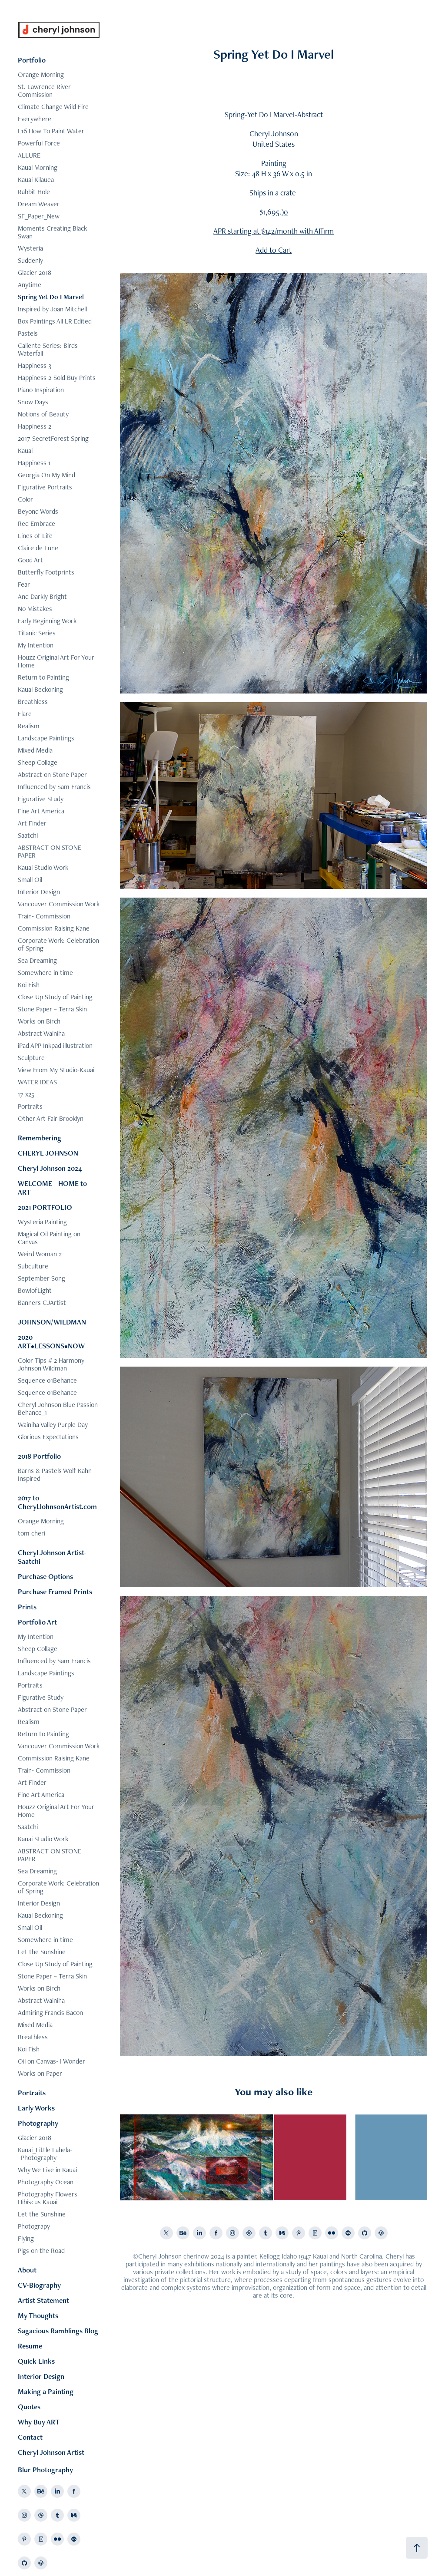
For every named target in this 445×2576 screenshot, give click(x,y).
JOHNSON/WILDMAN (52, 1322)
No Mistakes (35, 608)
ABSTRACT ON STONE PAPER (49, 851)
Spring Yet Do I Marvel (51, 296)
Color (25, 499)
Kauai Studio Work (43, 867)
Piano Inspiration (41, 389)
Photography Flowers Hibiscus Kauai (47, 2198)
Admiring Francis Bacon (50, 2012)
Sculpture (31, 1057)
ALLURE (29, 155)
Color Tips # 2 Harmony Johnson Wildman (51, 1364)
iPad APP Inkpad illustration (55, 1045)
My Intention (35, 645)
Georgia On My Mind (46, 474)
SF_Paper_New (39, 216)
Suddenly (30, 260)
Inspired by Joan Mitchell (52, 309)
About (27, 2270)
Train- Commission (44, 916)
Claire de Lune (38, 547)
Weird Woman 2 (40, 1253)
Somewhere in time (45, 972)
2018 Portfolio (39, 1456)
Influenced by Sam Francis (54, 786)
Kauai (25, 450)
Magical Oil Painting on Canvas (49, 1237)
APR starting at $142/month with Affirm (273, 231)
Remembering (39, 1138)
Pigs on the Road (41, 2250)
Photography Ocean (45, 2181)
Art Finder (32, 823)
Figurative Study (40, 798)
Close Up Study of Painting (55, 996)
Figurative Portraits (45, 487)
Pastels (28, 333)
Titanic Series (37, 632)
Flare (25, 713)
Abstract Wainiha (41, 1033)
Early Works (36, 2108)
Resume (30, 2346)
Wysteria (30, 248)
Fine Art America (41, 811)
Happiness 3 (34, 365)
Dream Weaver (39, 203)
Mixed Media (35, 750)
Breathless (33, 701)
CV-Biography (39, 2285)
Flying (26, 2238)
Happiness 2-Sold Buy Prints (57, 377)
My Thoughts (38, 2315)
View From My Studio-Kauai (56, 1069)
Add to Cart (274, 250)
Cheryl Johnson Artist (51, 2452)
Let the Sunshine (42, 1951)
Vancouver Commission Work (59, 903)
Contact (30, 2437)
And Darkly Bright (42, 596)
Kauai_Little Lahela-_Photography (45, 2153)
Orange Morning (41, 74)
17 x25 (26, 1094)
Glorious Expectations (48, 1436)
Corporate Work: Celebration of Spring (58, 944)
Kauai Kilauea (36, 179)
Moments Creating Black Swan (52, 232)
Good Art (30, 560)
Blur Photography (45, 2469)
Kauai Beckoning (40, 689)
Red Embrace (36, 523)
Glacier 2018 (34, 272)
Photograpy (34, 2226)
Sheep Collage (37, 762)
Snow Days (33, 401)
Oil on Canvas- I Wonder (51, 2061)
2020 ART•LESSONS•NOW (51, 1341)
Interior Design (39, 891)
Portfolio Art (37, 1622)
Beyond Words (38, 511)
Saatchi (28, 835)
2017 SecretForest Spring (53, 438)
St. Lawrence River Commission (44, 90)
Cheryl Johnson (273, 134)
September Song (41, 1278)
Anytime (29, 284)
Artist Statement (43, 2300)
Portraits (30, 1106)
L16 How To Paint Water (51, 130)
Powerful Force (39, 143)
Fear (24, 584)
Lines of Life (35, 535)
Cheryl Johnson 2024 (50, 1168)
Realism (29, 725)
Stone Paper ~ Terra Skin (52, 1009)
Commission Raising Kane (54, 928)
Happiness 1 (34, 462)
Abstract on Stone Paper (52, 774)
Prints (27, 1607)
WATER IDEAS (37, 1082)
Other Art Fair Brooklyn (50, 1118)
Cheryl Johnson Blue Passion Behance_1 (58, 1408)
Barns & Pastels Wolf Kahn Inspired (55, 1474)
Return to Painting (43, 677)
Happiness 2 (34, 426)
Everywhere (34, 118)
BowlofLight (35, 1290)
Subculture (33, 1266)
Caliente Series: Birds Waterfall (48, 349)
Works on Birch (39, 1021)
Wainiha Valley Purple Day (53, 1424)
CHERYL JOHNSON (48, 1153)
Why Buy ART (39, 2422)
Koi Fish (29, 984)
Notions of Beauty (43, 414)
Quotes (29, 2406)
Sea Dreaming (37, 960)
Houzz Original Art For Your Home (56, 661)
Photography (38, 2123)
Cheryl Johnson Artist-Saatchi (52, 1557)
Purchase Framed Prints (55, 1591)
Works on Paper (40, 2073)
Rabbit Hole (34, 191)
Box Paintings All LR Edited (55, 321)
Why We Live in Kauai (47, 2169)
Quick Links (36, 2361)
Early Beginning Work (47, 620)
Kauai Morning (37, 167)
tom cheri (31, 1533)
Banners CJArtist (42, 1302)
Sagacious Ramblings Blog (58, 2330)
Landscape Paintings (46, 738)
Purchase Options (45, 1576)
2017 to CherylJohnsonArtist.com (57, 1502)
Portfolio (32, 60)
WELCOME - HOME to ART (52, 1188)
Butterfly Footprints (46, 572)
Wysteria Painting (42, 1221)
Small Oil (30, 879)
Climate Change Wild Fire (53, 106)
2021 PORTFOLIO (45, 1207)
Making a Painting (45, 2391)
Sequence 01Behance (47, 1380)
